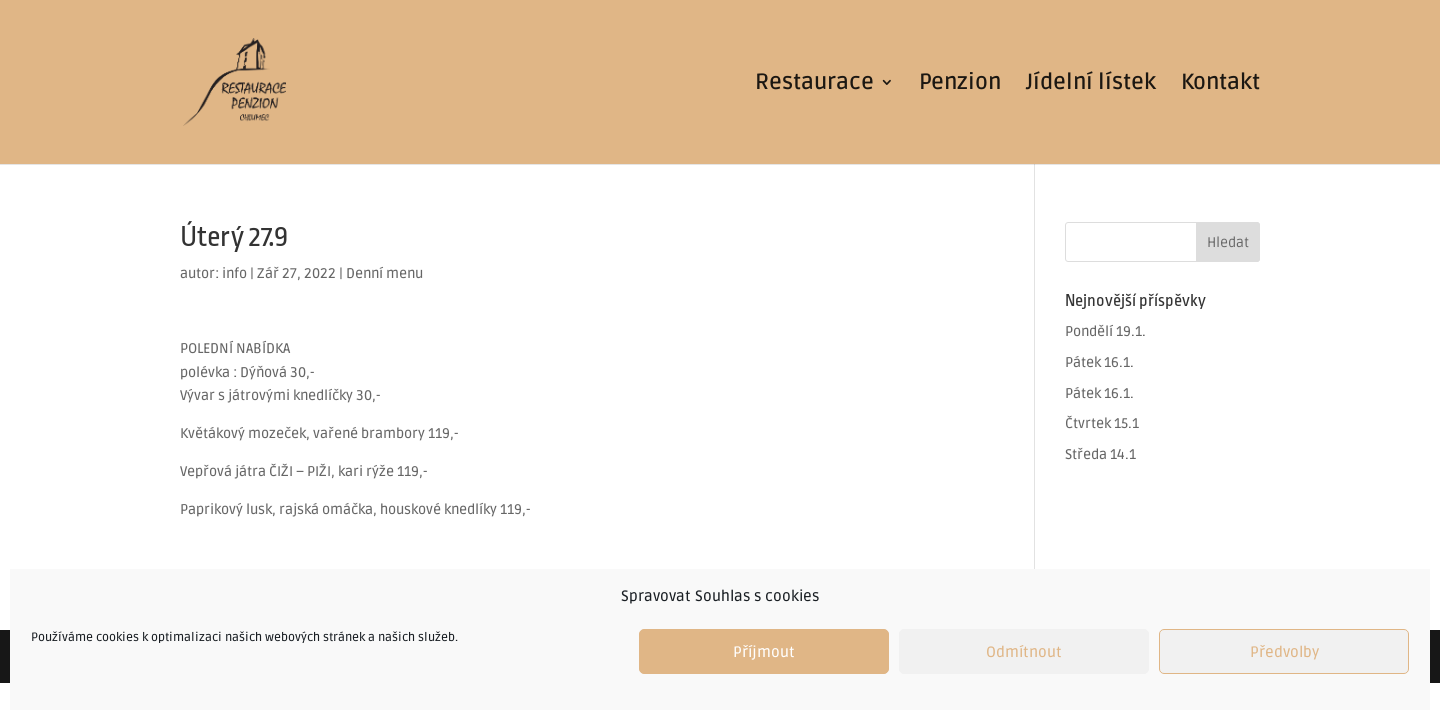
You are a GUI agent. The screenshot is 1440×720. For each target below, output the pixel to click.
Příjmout (764, 652)
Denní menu (384, 273)
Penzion (960, 85)
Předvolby (1284, 652)
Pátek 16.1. (1099, 362)
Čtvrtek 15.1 (1102, 423)
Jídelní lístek (1091, 85)
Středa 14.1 (1100, 454)
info (234, 273)
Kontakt (1220, 85)
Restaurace (814, 85)
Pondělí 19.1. (1105, 331)
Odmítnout (1024, 652)
